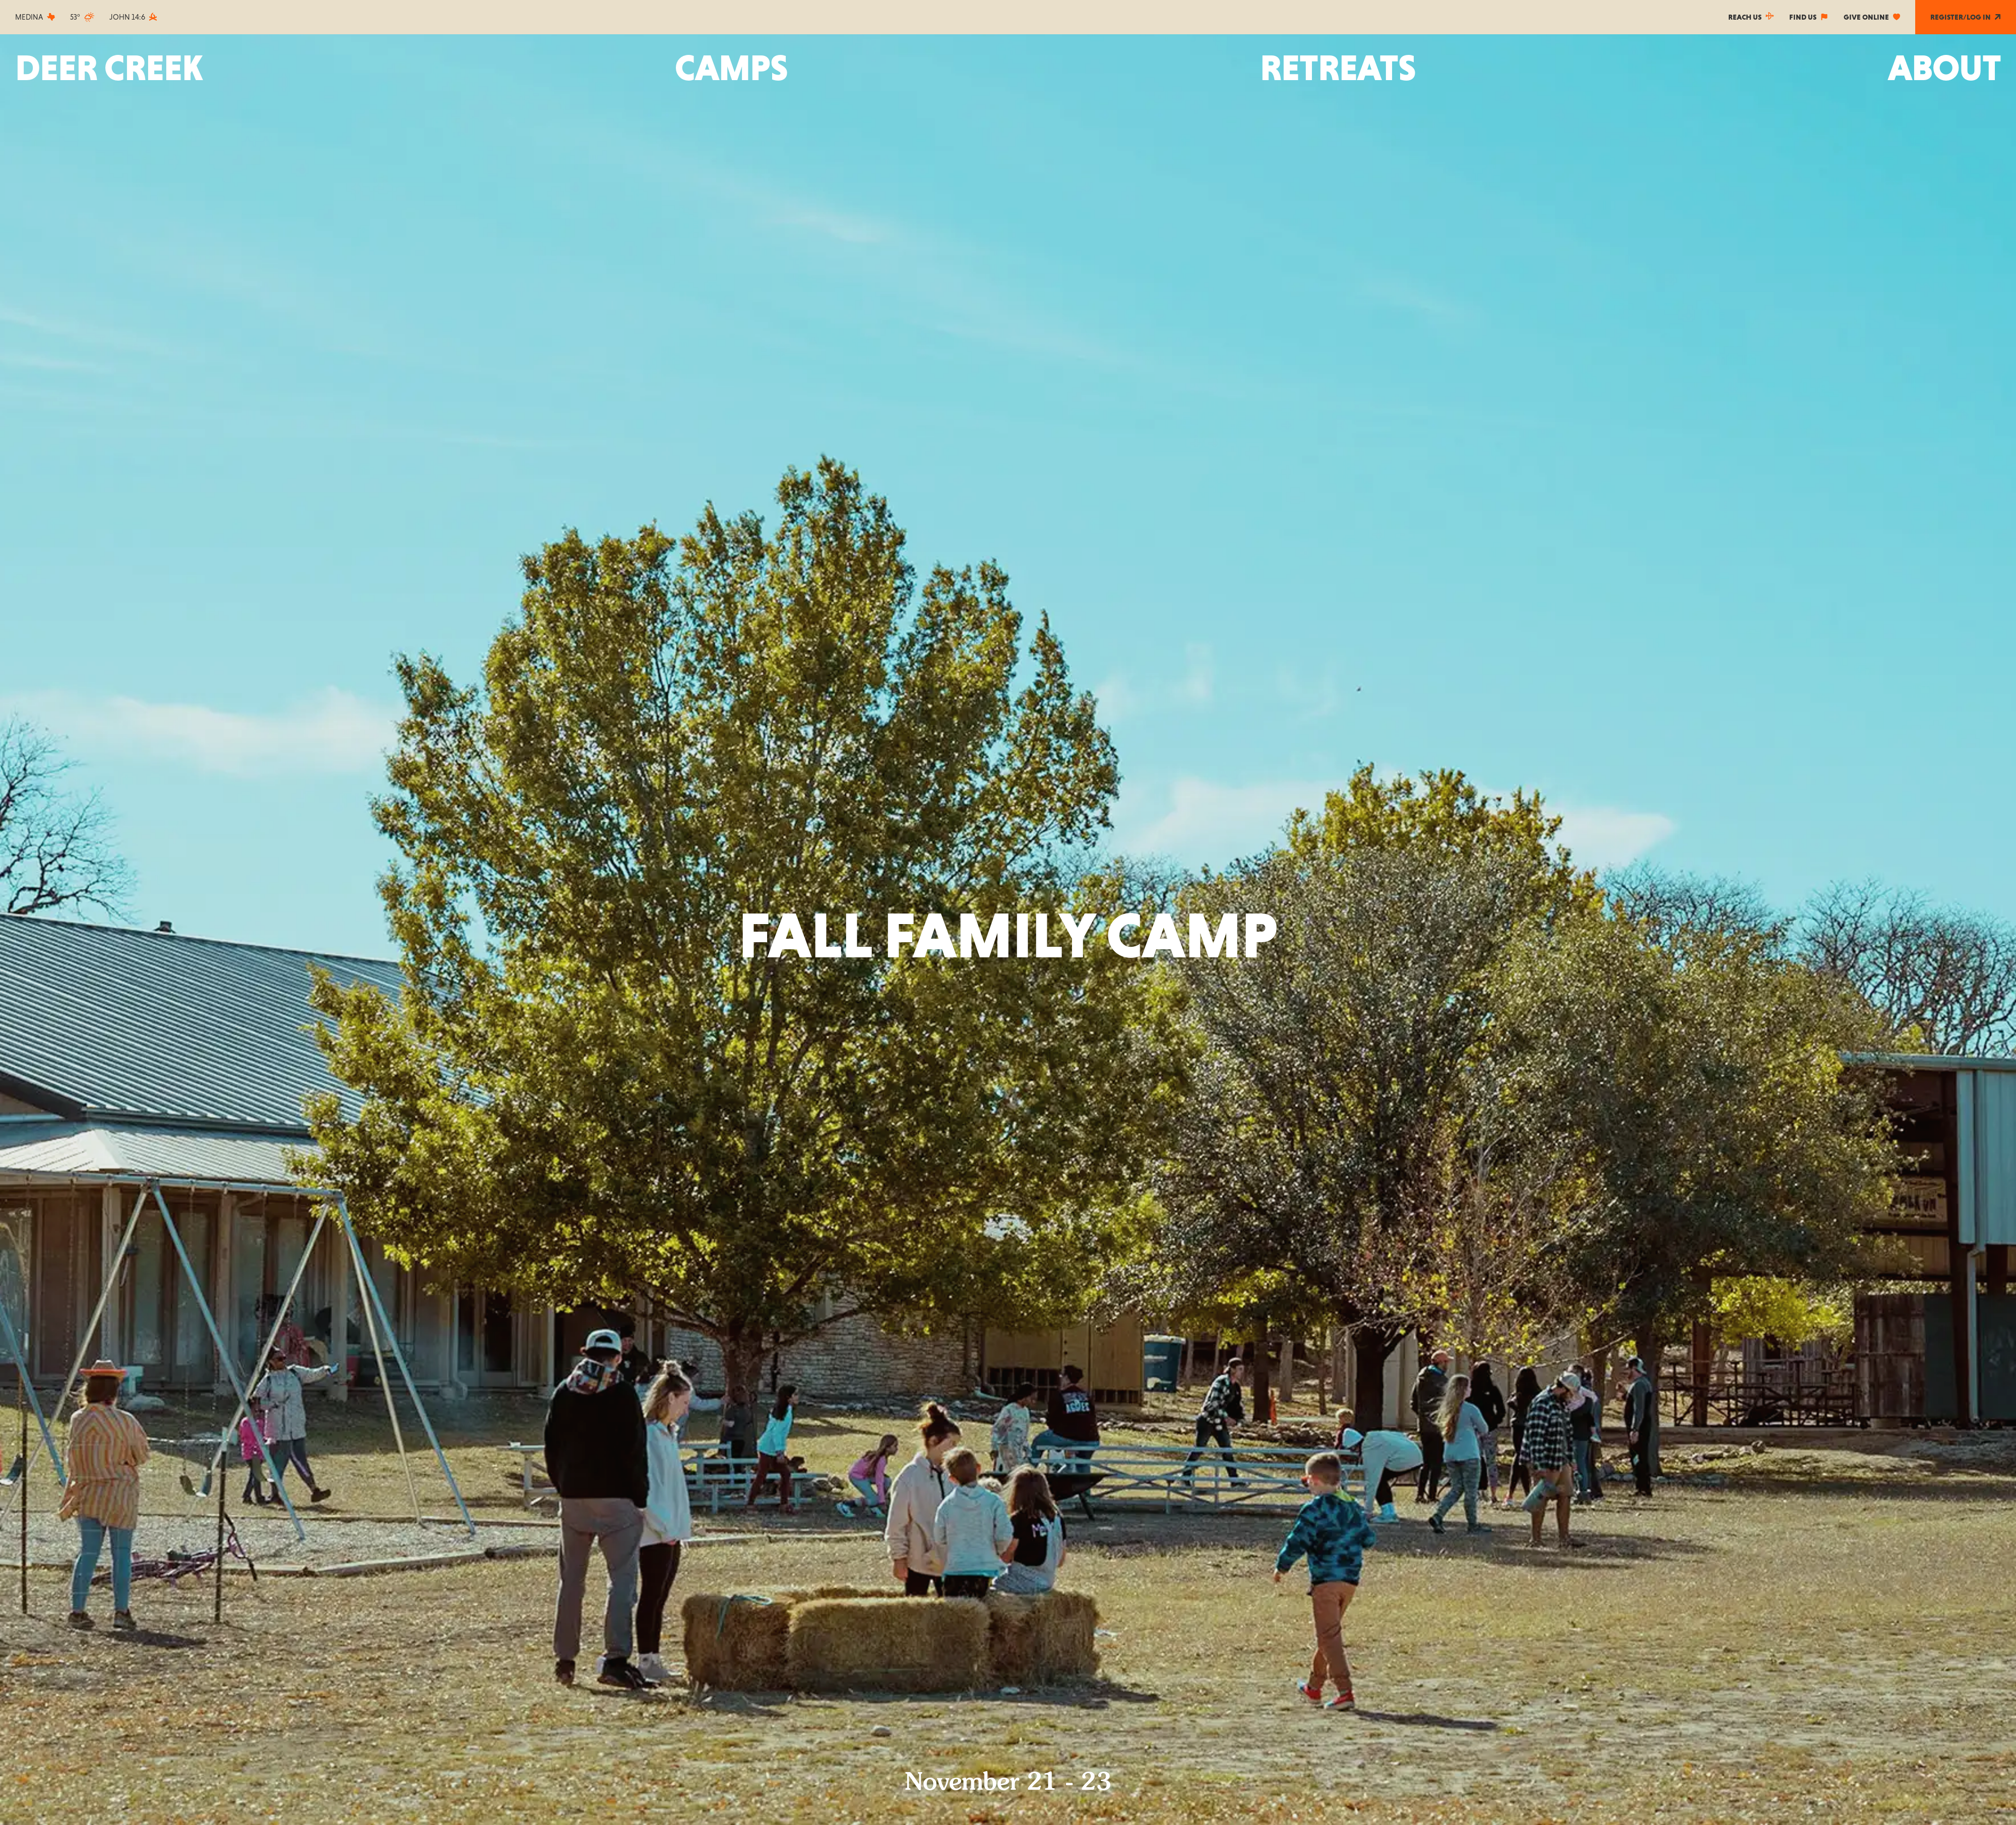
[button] (731, 67)
